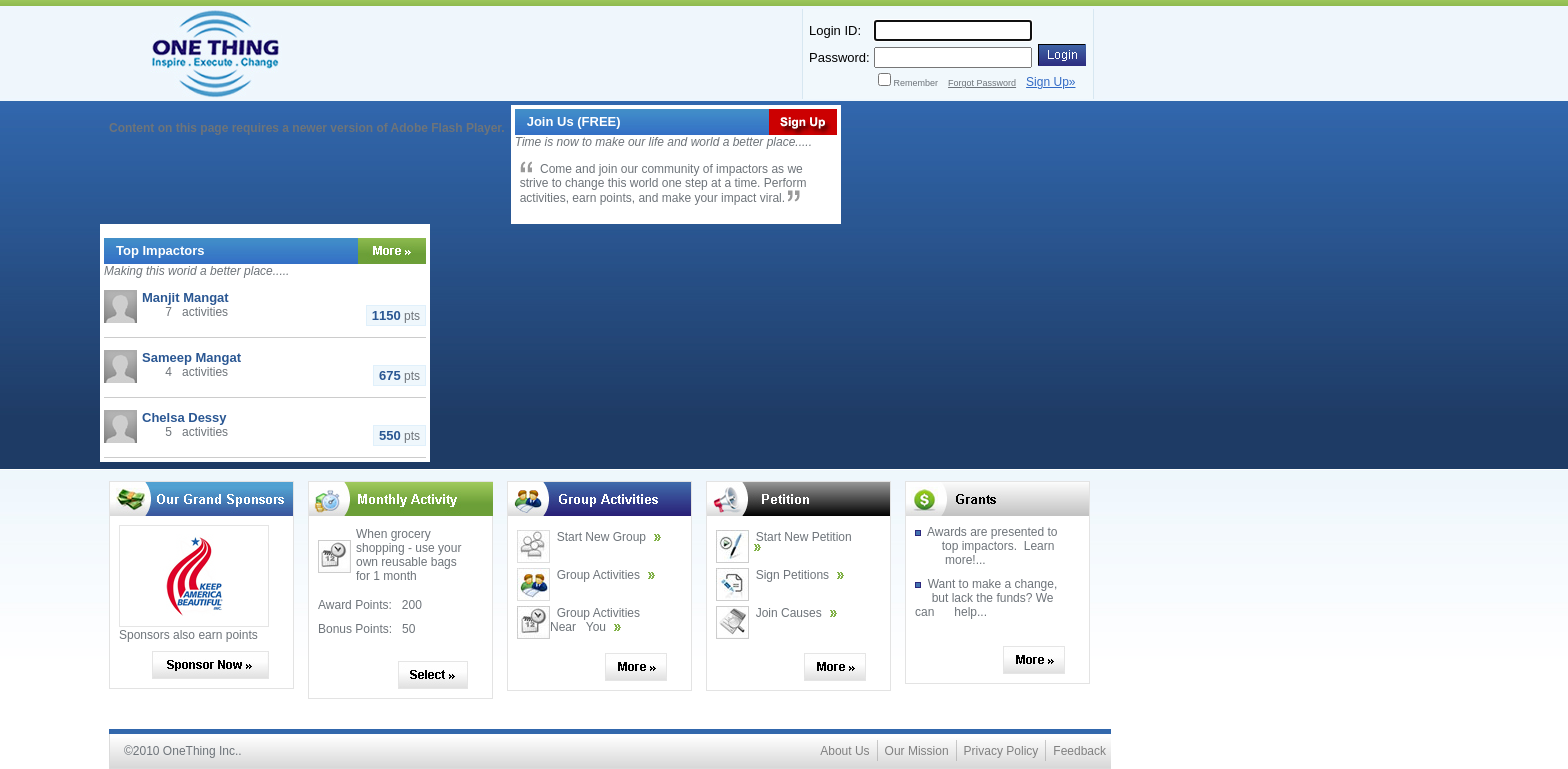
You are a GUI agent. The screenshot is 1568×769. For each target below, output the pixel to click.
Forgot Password (982, 83)
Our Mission (917, 751)
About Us (844, 751)
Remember (916, 83)
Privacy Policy (1001, 751)
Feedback (1079, 751)
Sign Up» (1050, 82)
